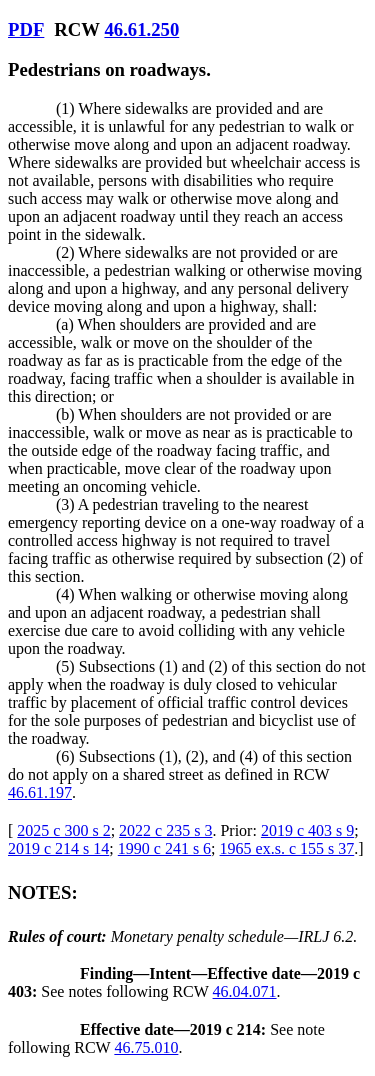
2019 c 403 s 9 (307, 830)
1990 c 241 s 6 (164, 848)
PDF (26, 29)
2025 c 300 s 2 (63, 830)
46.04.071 (245, 991)
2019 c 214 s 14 (58, 848)
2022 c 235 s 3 (165, 830)
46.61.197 (40, 792)
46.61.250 (141, 29)
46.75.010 (146, 1047)
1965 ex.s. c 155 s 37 (287, 848)
